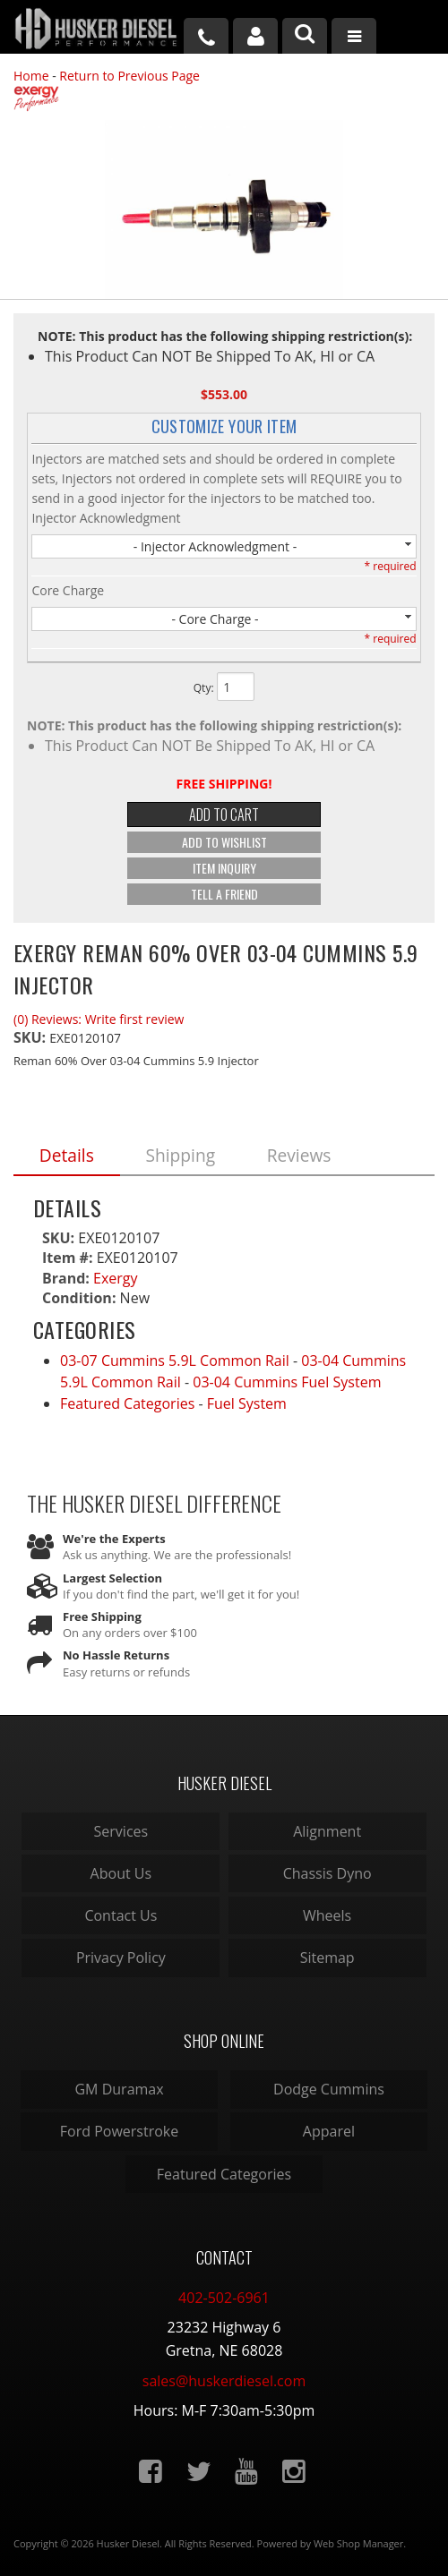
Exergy (115, 1278)
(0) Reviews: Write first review (98, 1019)
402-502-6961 (224, 2297)
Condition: (79, 1298)
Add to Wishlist (224, 841)
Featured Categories (127, 1403)
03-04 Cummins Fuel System (287, 1382)
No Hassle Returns (116, 1655)
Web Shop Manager (358, 2543)
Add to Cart (224, 814)
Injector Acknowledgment (105, 517)
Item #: (69, 1257)
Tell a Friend (224, 893)
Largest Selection (112, 1578)
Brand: (66, 1278)
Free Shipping (102, 1616)
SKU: (31, 1037)
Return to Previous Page (129, 75)
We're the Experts (114, 1539)
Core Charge (67, 590)
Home (31, 75)
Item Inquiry (224, 867)
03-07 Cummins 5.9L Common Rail (174, 1360)
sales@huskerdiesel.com (224, 2381)
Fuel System (247, 1403)
